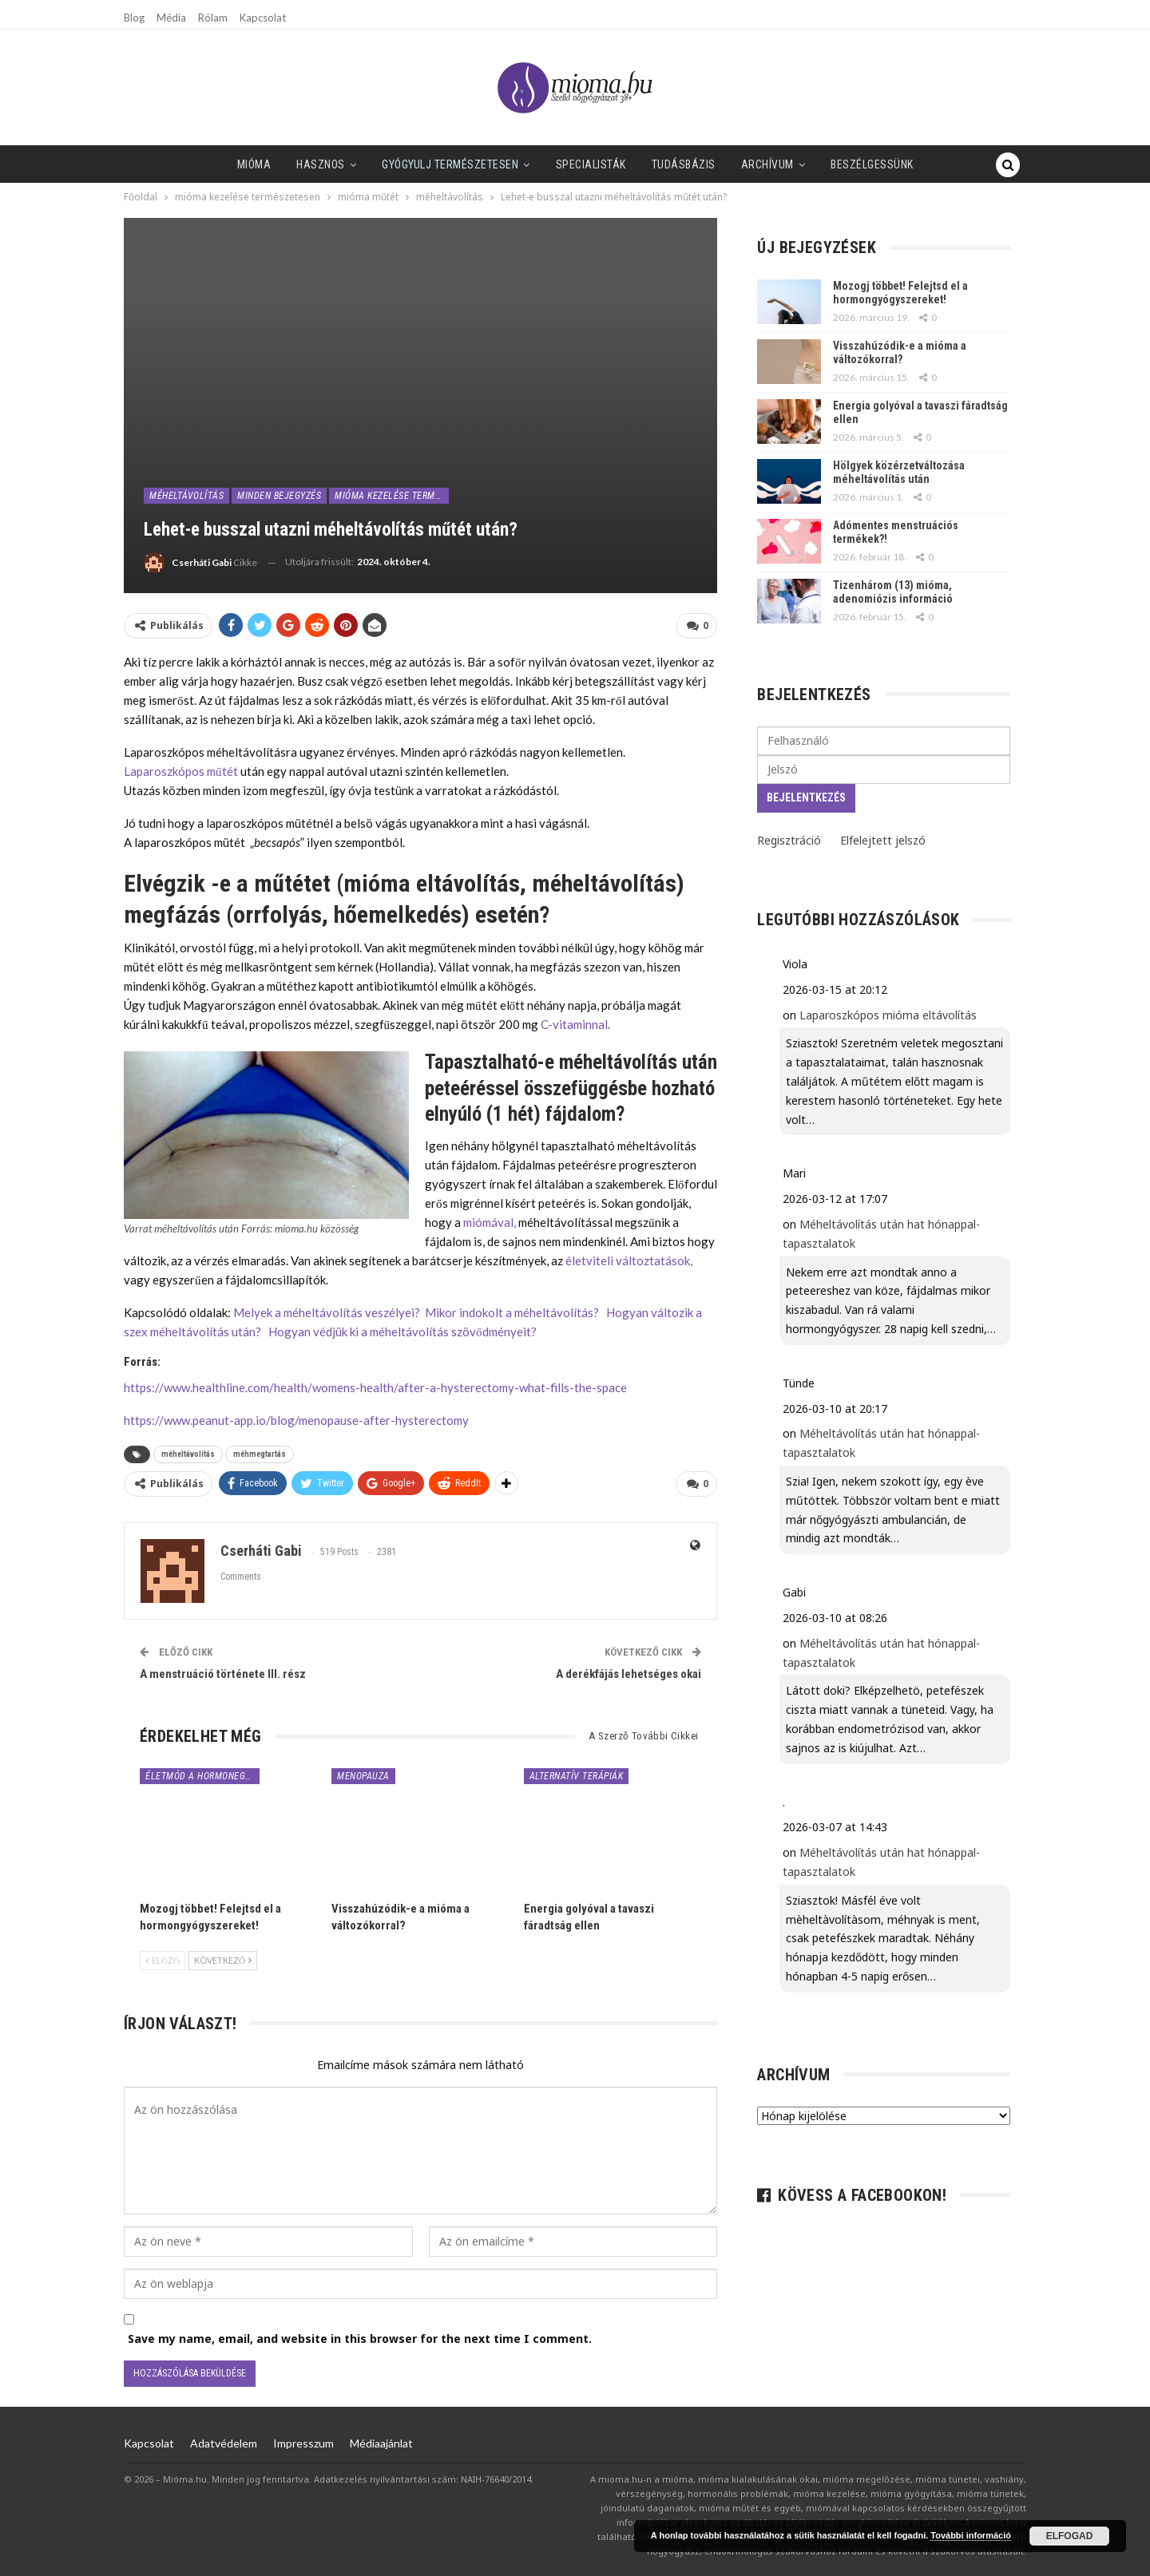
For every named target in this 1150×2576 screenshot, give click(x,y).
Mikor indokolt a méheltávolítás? (512, 1312)
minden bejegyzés (279, 495)
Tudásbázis (647, 164)
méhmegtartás (259, 1454)
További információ (970, 2535)
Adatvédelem (223, 2443)
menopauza (363, 1776)
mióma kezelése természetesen (392, 495)
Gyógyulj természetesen (407, 164)
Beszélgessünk (842, 164)
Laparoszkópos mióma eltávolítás (888, 1015)
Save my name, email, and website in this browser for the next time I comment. (360, 2338)
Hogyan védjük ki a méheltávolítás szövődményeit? (402, 1331)
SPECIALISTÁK (551, 164)
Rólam (213, 17)
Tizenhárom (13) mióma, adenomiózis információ (893, 592)
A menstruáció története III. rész (223, 1674)
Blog (134, 17)
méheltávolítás (186, 495)
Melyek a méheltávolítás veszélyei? (326, 1312)
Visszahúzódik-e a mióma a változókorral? (899, 352)
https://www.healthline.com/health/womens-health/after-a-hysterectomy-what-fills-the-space (375, 1387)
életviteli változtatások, (628, 1260)
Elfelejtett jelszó (883, 840)
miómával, (489, 1222)
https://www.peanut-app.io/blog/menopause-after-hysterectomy (296, 1420)
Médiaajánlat (381, 2443)
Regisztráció (789, 840)
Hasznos (275, 164)
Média (171, 17)
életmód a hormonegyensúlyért (202, 1776)
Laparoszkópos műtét (181, 771)
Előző (162, 1960)
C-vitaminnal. (575, 1024)
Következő (223, 1960)
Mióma (205, 164)
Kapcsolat (263, 17)
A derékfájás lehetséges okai (628, 1674)
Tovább (931, 164)
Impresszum (303, 2443)
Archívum (734, 164)
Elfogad (1069, 2536)
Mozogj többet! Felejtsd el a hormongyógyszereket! (900, 292)
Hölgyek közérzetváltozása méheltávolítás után (899, 472)
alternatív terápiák (576, 1776)
